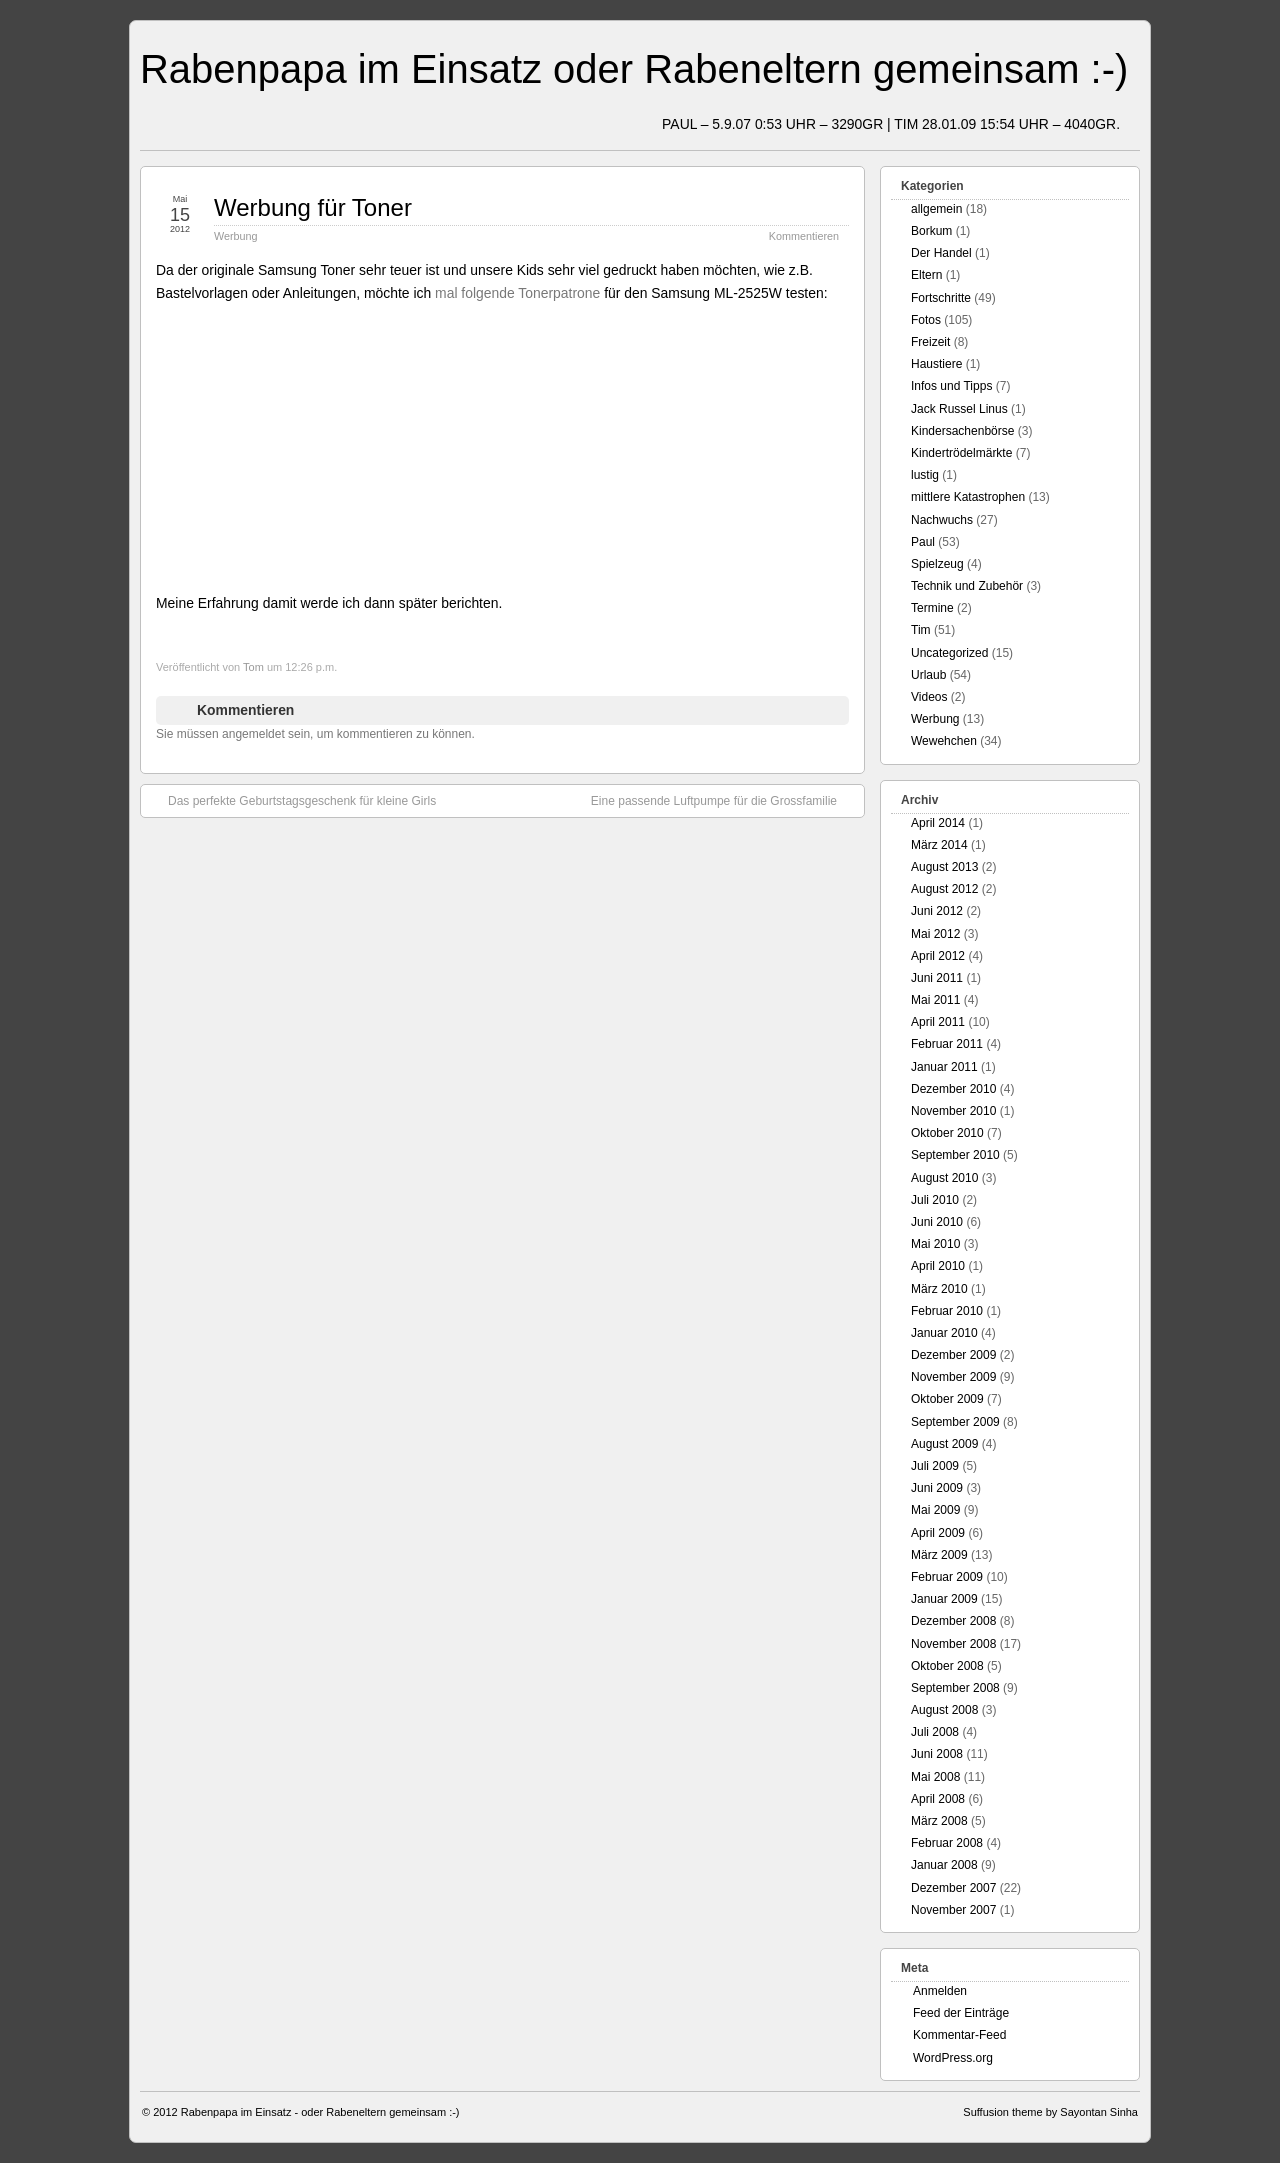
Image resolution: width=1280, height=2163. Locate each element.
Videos (929, 697)
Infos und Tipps (951, 386)
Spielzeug (937, 564)
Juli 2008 (935, 1732)
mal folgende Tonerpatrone (517, 293)
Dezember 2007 (953, 1888)
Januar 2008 (944, 1865)
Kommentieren (804, 236)
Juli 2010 (935, 1200)
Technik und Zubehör (967, 586)
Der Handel (941, 253)
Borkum (931, 231)
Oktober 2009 (947, 1399)
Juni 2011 (937, 978)
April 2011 (938, 1022)
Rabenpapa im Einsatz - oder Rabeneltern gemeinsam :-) (320, 2112)
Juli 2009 (935, 1466)
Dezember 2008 (953, 1621)
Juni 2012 (937, 911)
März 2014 (939, 845)
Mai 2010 (935, 1244)
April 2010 (938, 1266)
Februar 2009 (947, 1577)
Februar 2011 (947, 1044)
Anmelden (940, 1991)
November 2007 (953, 1910)
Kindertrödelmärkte (961, 453)
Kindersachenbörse (962, 431)
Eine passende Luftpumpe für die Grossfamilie (724, 800)
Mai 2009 (935, 1510)
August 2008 (944, 1710)
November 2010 (953, 1111)
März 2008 (939, 1821)
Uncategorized (949, 653)
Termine (932, 608)
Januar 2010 (944, 1333)
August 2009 (944, 1444)
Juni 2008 (937, 1754)
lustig (925, 475)
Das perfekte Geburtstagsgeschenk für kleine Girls (292, 800)
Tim (921, 630)
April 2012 (938, 956)
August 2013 (944, 867)
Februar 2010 (947, 1311)
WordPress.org (953, 2058)
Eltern (926, 275)
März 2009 (939, 1555)
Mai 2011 (935, 1000)
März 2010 (939, 1289)
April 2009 (938, 1533)
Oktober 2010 (947, 1133)
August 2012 (944, 889)
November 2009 (953, 1377)
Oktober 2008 (947, 1666)
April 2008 (938, 1799)
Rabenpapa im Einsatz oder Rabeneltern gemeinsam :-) (634, 69)
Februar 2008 (947, 1843)
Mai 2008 (935, 1777)
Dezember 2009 (953, 1355)
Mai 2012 (935, 934)
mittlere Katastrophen (968, 497)
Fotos (926, 320)
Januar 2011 (944, 1067)
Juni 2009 (937, 1488)
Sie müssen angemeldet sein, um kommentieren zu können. (315, 734)
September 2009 (955, 1422)
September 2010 (955, 1155)
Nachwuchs (942, 520)
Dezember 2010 (953, 1089)
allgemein (936, 209)
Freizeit (930, 342)
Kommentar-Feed (959, 2035)
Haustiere (936, 364)
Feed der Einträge (961, 2013)
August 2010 (944, 1178)
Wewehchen (944, 741)
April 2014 (938, 823)
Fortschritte (941, 298)
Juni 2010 (937, 1222)
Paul (923, 542)
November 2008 (953, 1644)
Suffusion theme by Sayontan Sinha (1050, 2112)
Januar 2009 (944, 1599)
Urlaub (928, 675)
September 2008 (955, 1688)
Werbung (236, 236)
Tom (253, 667)
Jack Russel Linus (959, 409)
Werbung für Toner (313, 207)
